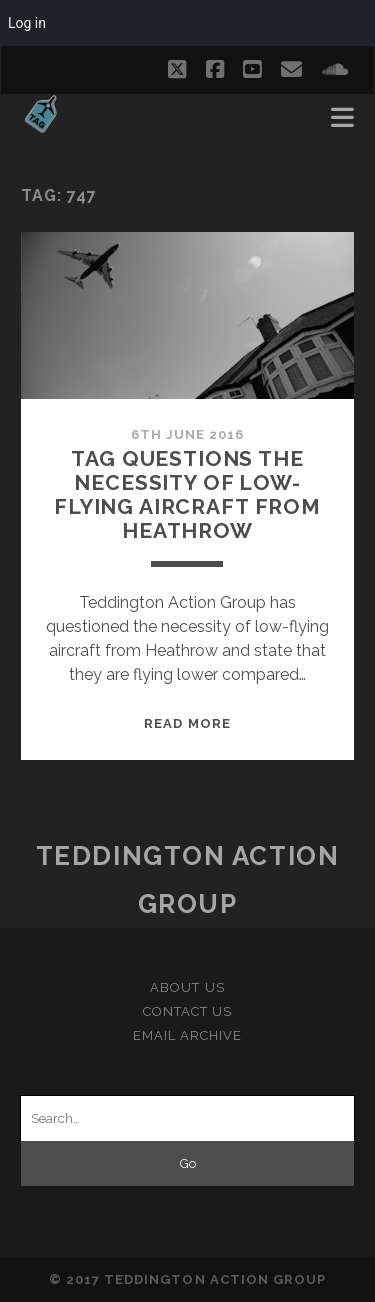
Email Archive (188, 1035)
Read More (187, 723)
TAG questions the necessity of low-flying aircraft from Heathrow (187, 494)
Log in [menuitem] (27, 23)
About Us (187, 987)
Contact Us (187, 1011)
